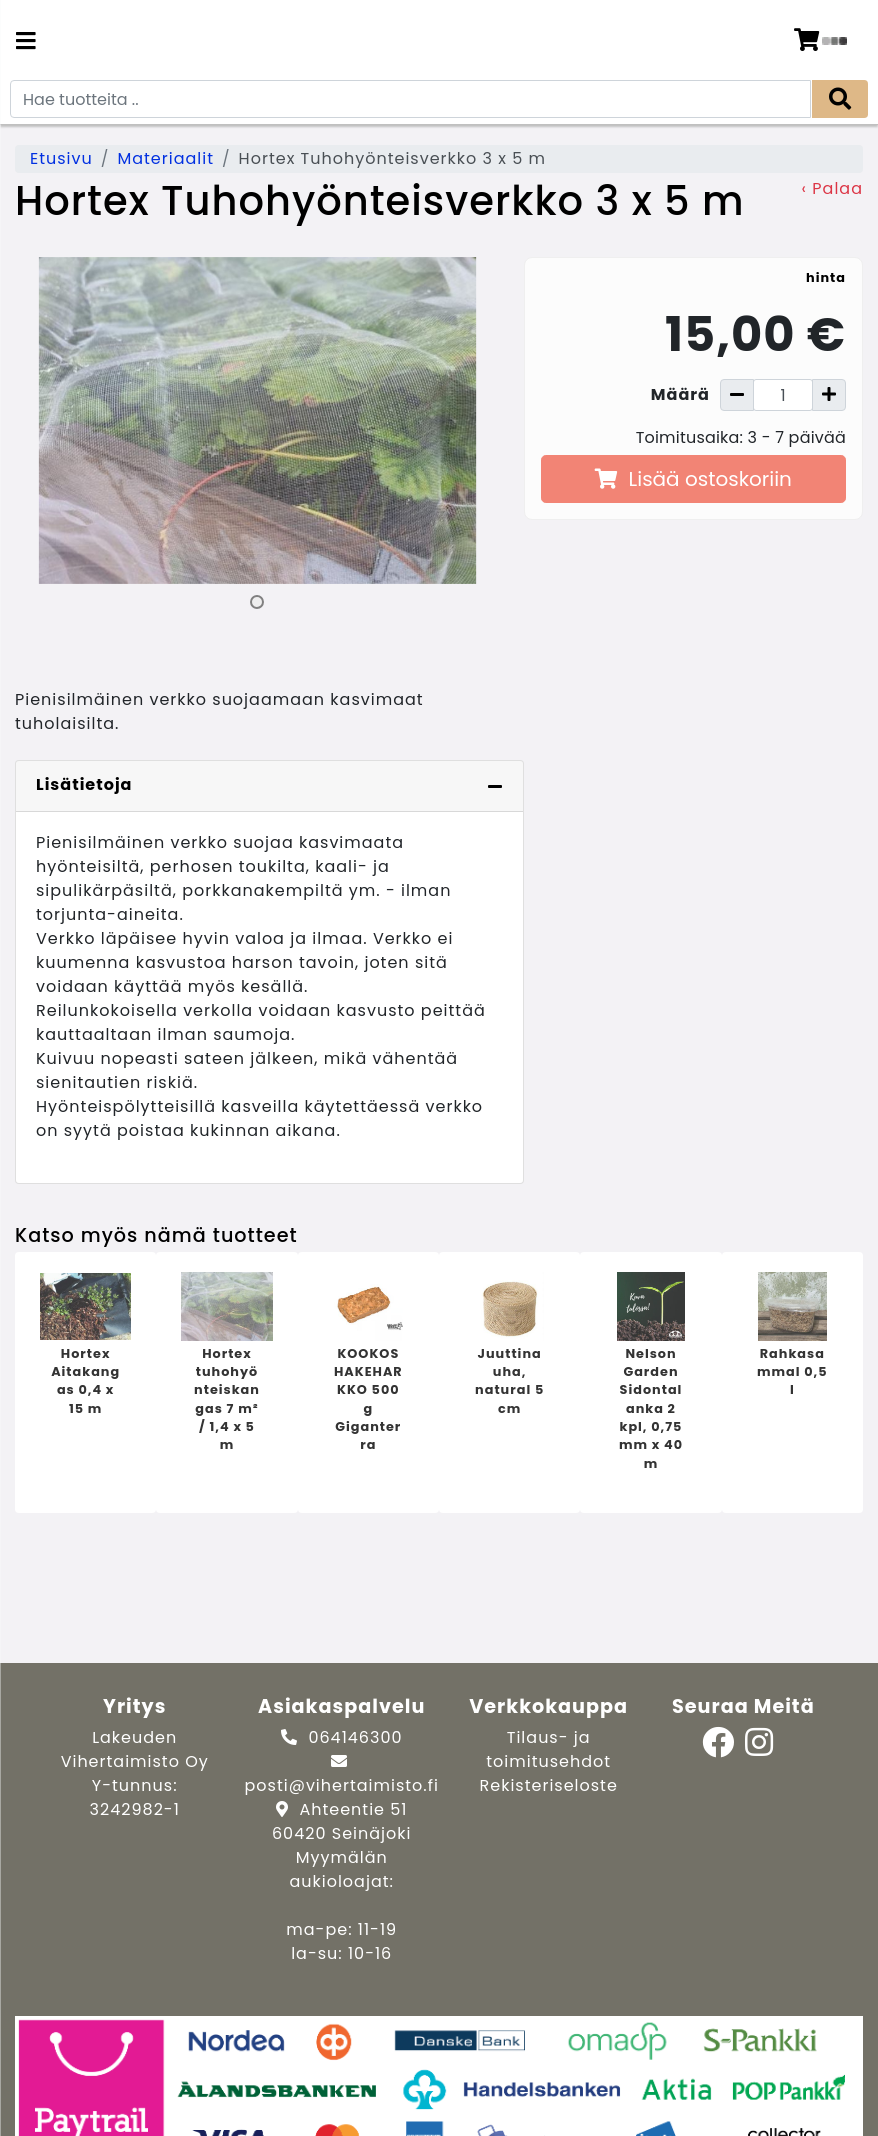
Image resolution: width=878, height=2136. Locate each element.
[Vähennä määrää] (737, 395)
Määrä (680, 394)
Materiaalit (165, 158)
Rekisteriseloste (549, 1785)
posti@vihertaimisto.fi (342, 1785)
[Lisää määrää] (829, 395)
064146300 (355, 1737)
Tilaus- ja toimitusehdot (548, 1749)
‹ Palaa (832, 188)
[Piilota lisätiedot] (495, 786)
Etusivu (61, 158)
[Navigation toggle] (26, 43)
